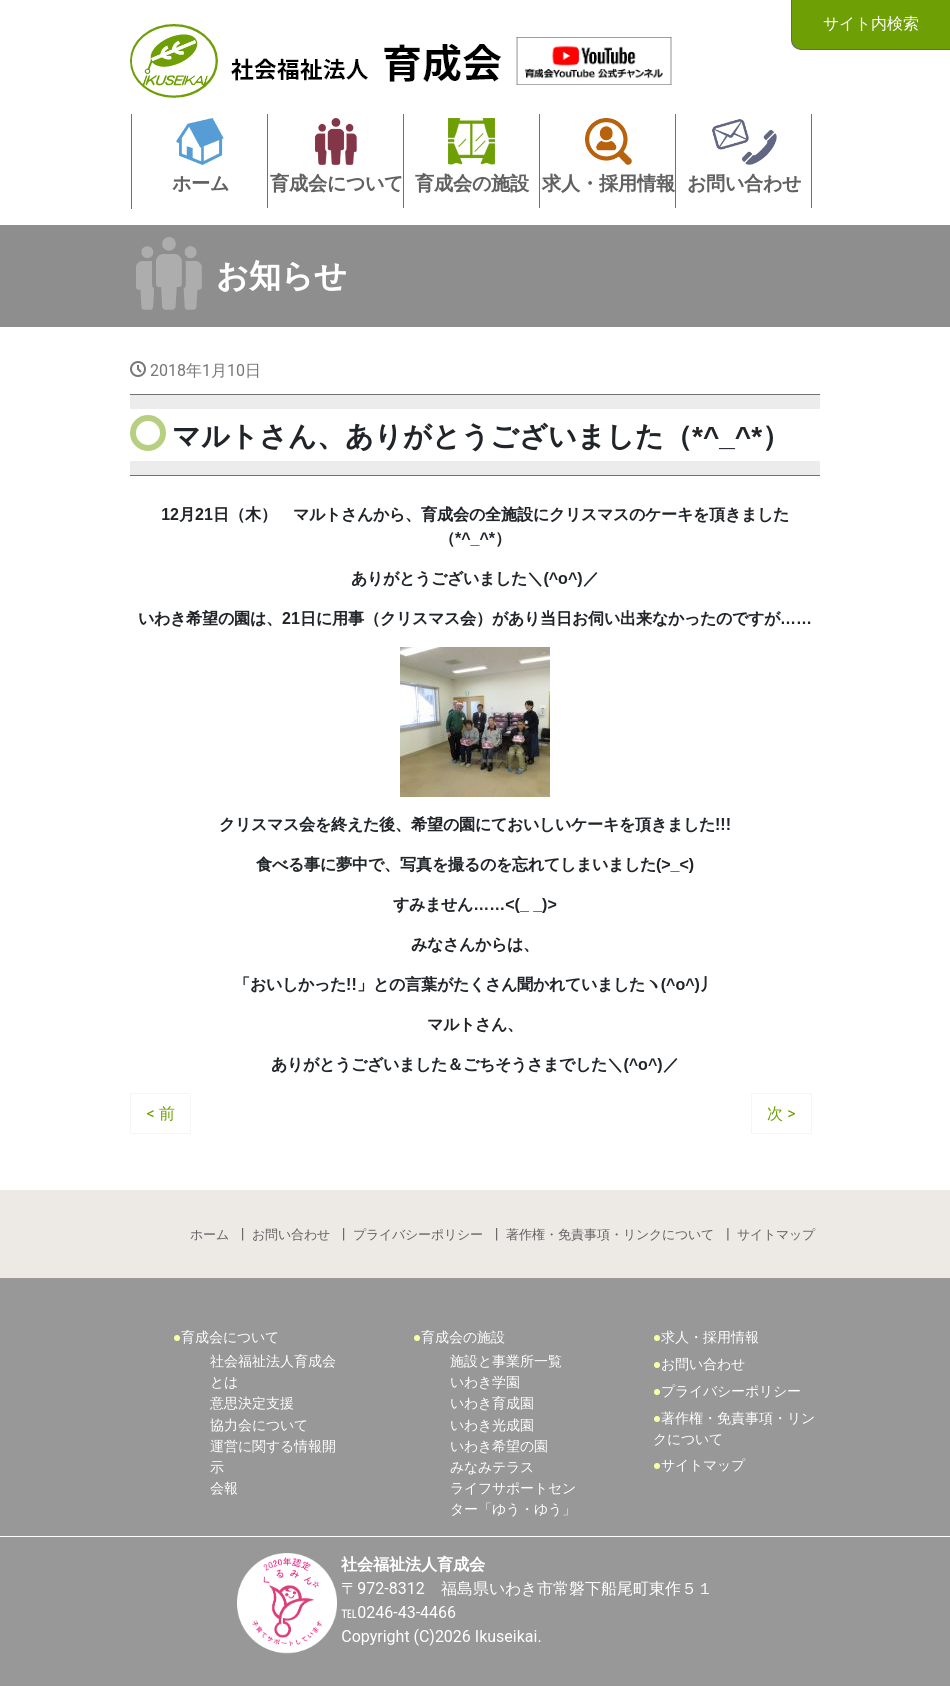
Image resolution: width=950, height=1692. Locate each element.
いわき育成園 (492, 1406)
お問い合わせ (291, 1235)
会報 (224, 1492)
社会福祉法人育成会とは (273, 1374)
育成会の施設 (464, 1338)
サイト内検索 (870, 23)
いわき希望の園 (499, 1449)
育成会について (231, 1338)
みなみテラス (492, 1471)
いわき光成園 (492, 1427)
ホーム (209, 1235)
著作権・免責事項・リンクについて (610, 1235)
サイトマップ (776, 1235)
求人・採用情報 (711, 1338)
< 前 (161, 1113)
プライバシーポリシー (418, 1235)
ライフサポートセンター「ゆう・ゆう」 (513, 1503)
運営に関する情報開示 (273, 1460)
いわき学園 (485, 1384)
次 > (781, 1113)
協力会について (259, 1427)
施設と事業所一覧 (506, 1363)
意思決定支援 (252, 1406)
